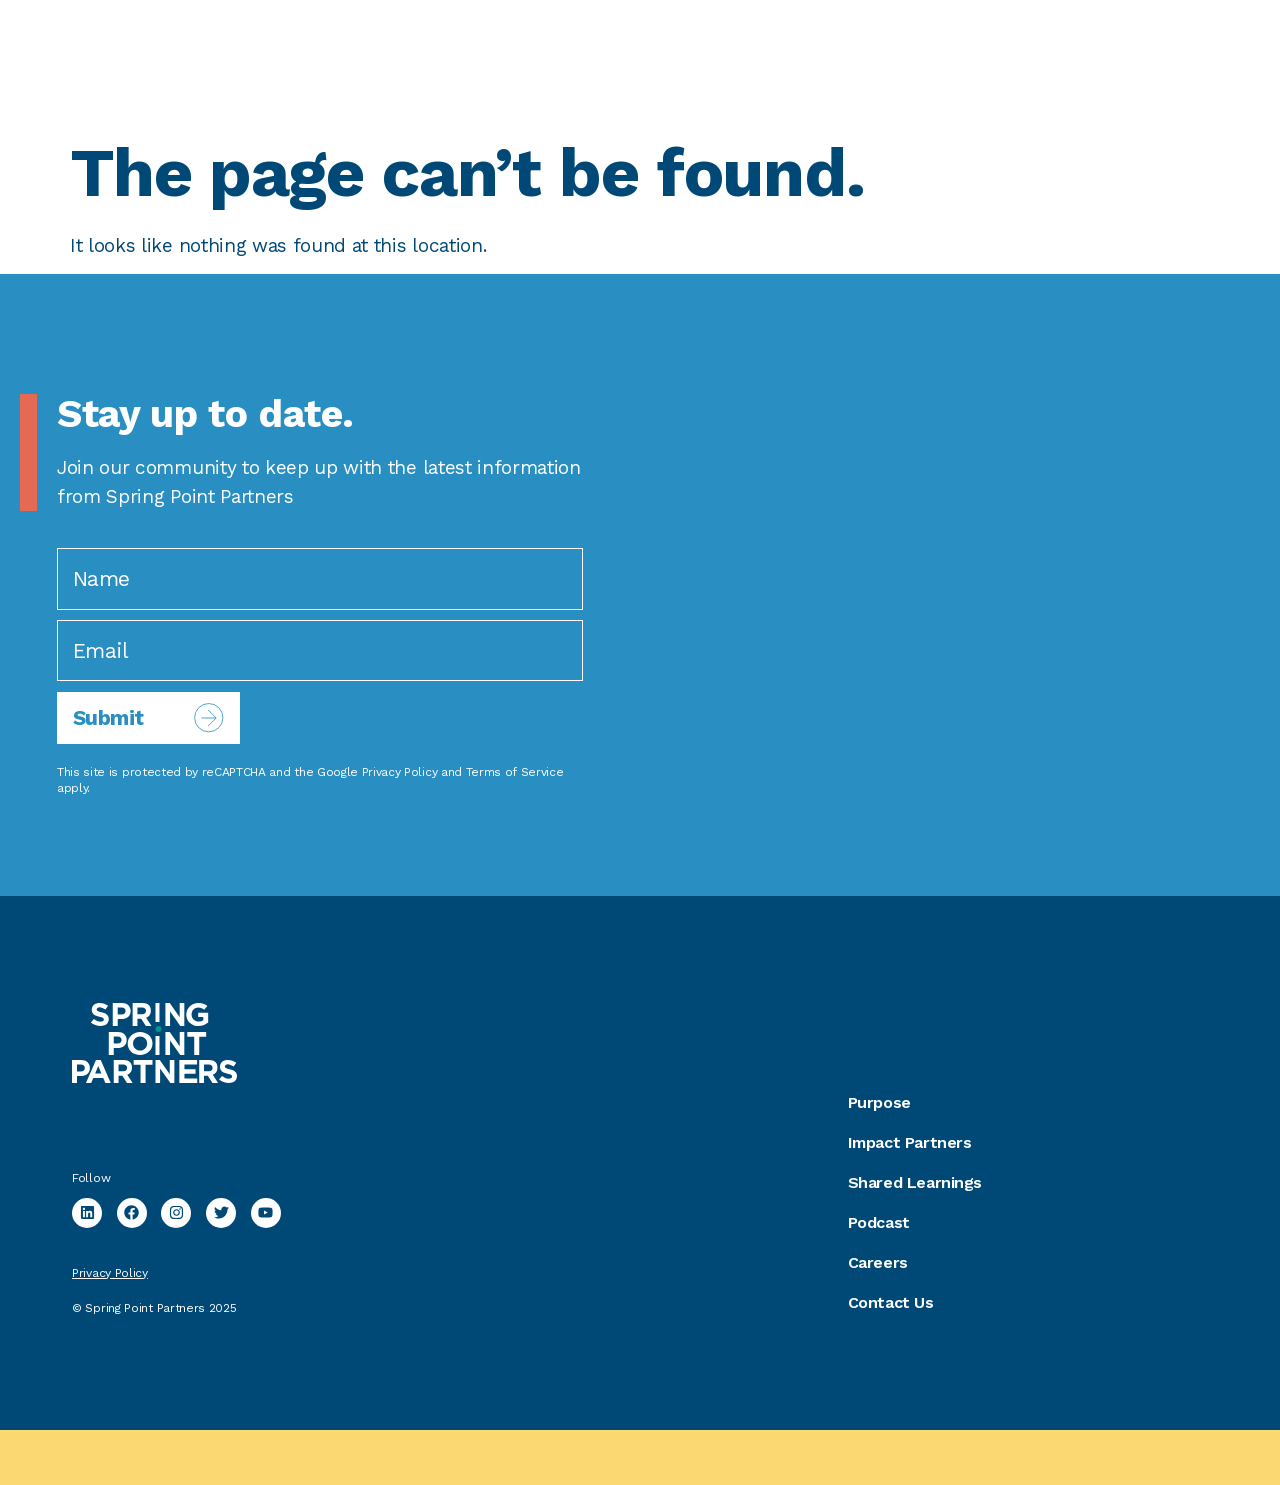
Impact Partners (910, 1142)
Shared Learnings (915, 1182)
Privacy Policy (400, 772)
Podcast (879, 1222)
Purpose (879, 1102)
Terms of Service (515, 772)
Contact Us (891, 1302)
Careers (878, 1262)
